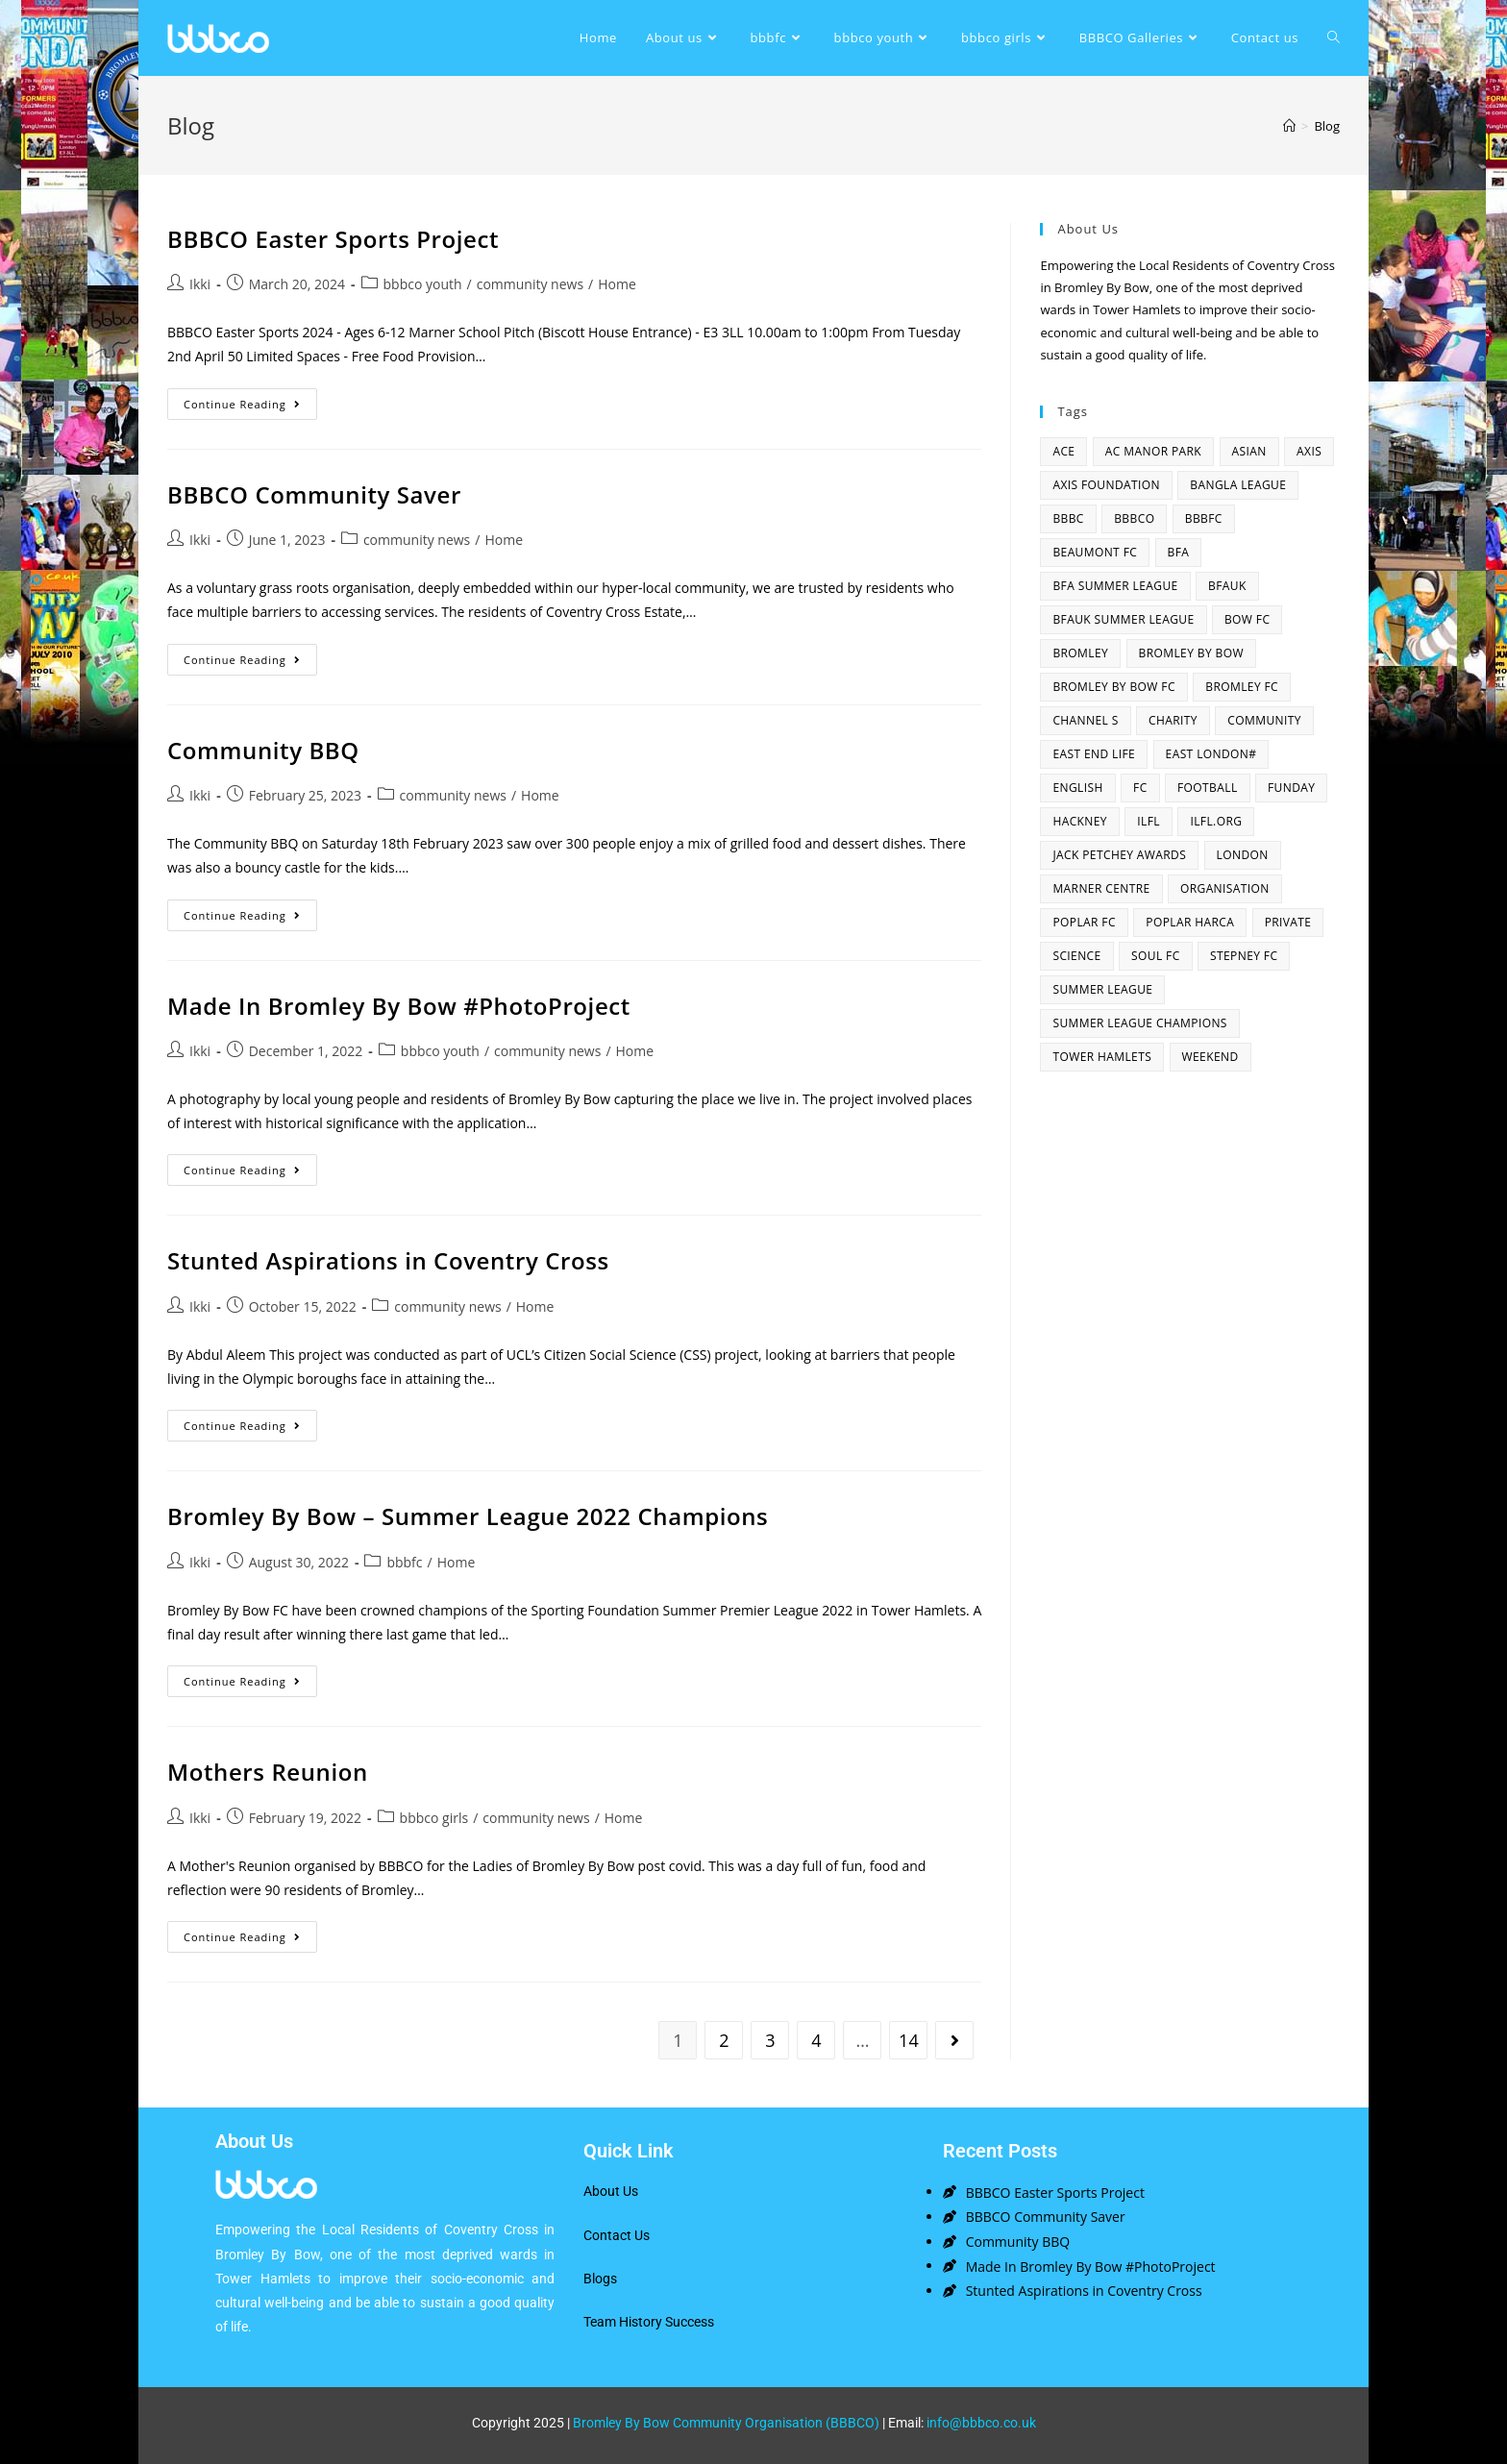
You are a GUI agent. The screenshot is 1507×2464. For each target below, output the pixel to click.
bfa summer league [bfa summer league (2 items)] (1114, 586)
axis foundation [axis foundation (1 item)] (1106, 485)
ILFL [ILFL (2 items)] (1148, 821)
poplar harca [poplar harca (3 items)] (1190, 922)
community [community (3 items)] (1264, 720)
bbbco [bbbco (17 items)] (1134, 518)
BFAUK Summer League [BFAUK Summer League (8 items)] (1123, 619)
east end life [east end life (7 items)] (1093, 754)
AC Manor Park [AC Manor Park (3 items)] (1153, 451)
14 (909, 2040)
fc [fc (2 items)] (1140, 787)
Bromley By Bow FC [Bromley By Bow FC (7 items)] (1113, 686)
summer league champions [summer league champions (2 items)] (1139, 1023)
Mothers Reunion (267, 1771)
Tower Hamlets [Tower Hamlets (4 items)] (1101, 1056)
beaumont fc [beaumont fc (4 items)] (1094, 552)
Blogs (600, 2278)
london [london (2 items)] (1243, 855)
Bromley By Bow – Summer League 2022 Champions (467, 1516)
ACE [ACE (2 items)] (1063, 451)
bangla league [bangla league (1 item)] (1238, 485)
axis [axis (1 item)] (1309, 451)
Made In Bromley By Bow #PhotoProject (398, 1006)
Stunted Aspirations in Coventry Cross (388, 1260)
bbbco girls (434, 1818)
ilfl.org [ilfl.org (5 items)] (1216, 821)
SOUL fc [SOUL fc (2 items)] (1155, 956)
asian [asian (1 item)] (1249, 451)
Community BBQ (263, 750)
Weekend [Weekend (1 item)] (1210, 1056)
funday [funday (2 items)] (1291, 787)
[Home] (1289, 126)
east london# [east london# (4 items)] (1211, 754)
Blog (1327, 126)
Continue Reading (250, 399)
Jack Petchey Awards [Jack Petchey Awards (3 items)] (1119, 855)
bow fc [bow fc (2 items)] (1247, 619)
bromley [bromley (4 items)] (1080, 653)
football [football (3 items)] (1207, 787)
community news (530, 284)
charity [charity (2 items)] (1173, 720)
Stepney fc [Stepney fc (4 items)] (1243, 956)
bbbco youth (422, 284)
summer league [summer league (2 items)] (1102, 989)
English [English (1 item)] (1077, 787)
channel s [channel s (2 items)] (1085, 720)
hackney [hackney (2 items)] (1079, 821)
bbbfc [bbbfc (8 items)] (1204, 518)
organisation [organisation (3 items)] (1225, 888)
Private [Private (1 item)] (1288, 922)
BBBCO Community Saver (314, 494)
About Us (610, 2191)
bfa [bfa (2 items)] (1179, 552)
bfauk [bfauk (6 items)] (1227, 586)
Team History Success (648, 2321)
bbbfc (404, 1562)
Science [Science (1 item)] (1076, 956)
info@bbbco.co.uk (981, 2422)
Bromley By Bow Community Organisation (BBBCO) (726, 2422)
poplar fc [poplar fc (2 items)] (1084, 922)
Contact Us (616, 2235)
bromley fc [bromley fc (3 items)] (1241, 686)
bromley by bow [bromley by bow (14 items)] (1191, 653)
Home (617, 284)
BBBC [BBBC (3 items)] (1067, 518)
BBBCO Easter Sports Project (333, 239)
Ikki (199, 284)
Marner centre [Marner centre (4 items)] (1100, 888)
